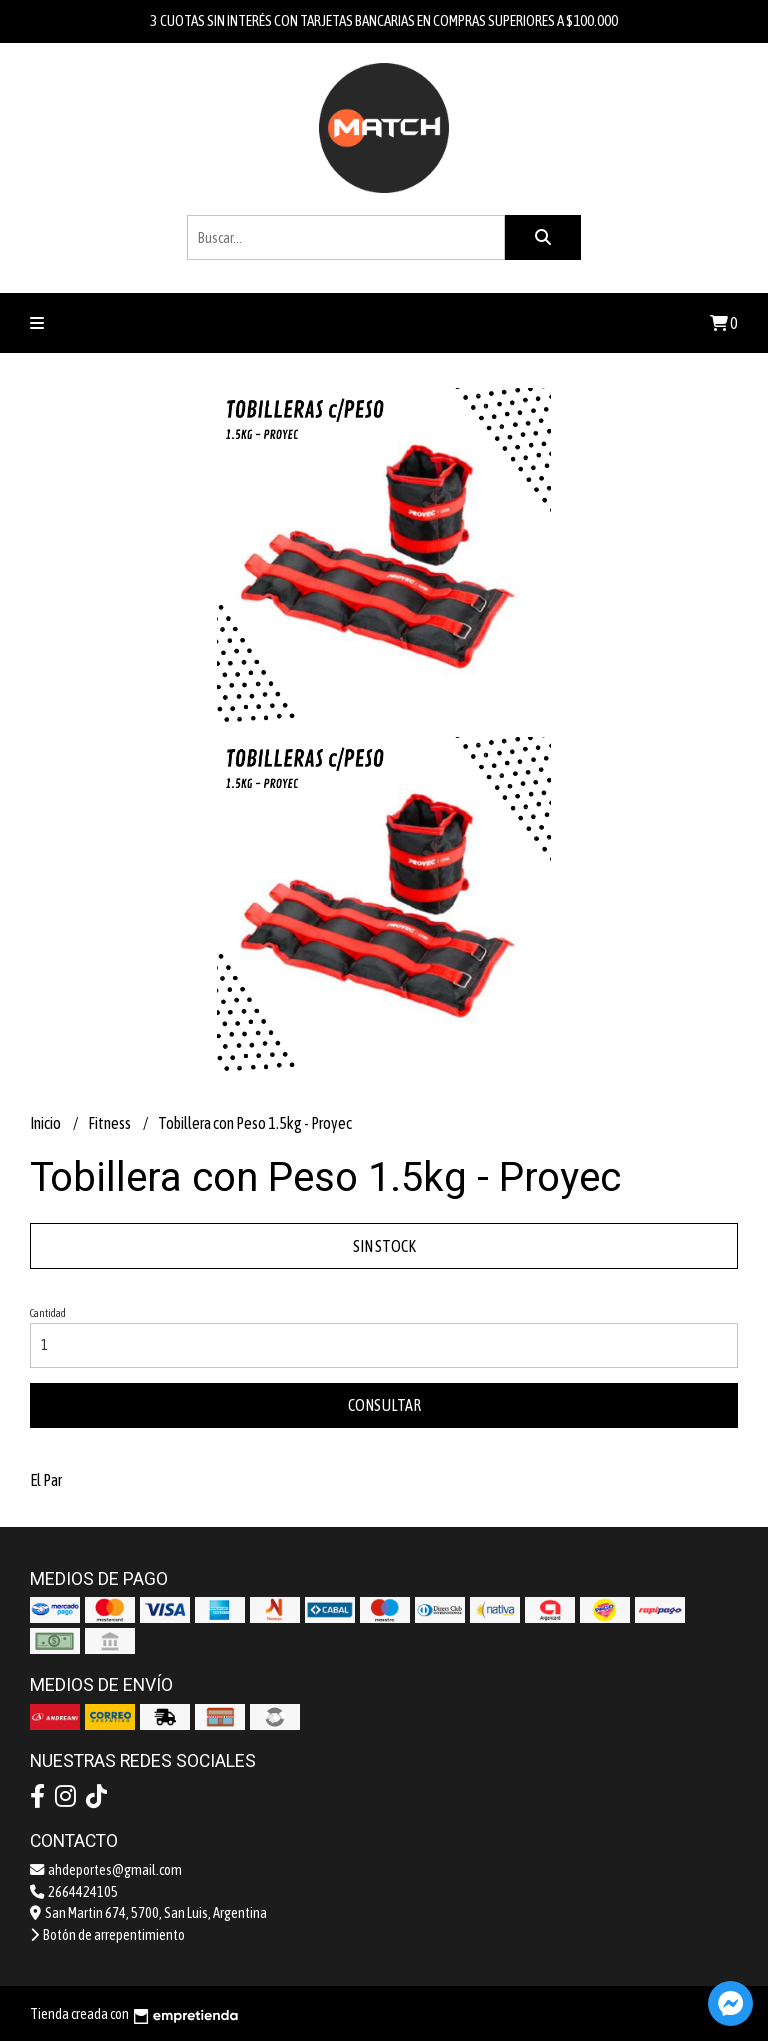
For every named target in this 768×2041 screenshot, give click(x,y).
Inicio (46, 1123)
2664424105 (74, 1892)
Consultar (384, 1405)
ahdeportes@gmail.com (106, 1870)
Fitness (110, 1123)
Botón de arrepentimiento (107, 1935)
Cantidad (48, 1313)
